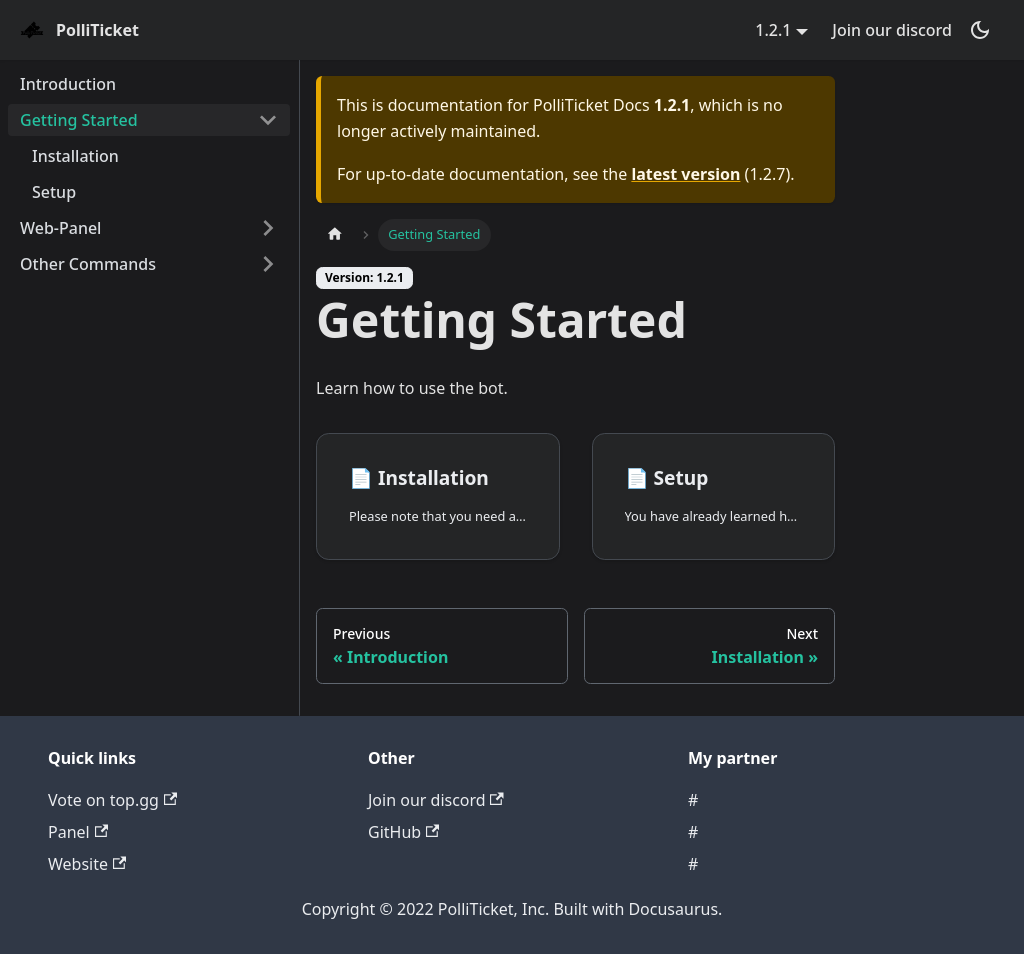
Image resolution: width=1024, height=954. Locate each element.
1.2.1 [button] (773, 30)
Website (87, 864)
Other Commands (88, 264)
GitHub (403, 832)
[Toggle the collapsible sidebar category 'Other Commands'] (268, 264)
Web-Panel (60, 228)
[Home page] (335, 234)
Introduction (68, 84)
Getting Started (79, 120)
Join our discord (892, 30)
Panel (78, 832)
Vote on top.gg (112, 800)
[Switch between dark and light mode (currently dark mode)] (980, 30)
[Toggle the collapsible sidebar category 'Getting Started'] (268, 120)
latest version (685, 174)
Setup (54, 192)
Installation (75, 156)
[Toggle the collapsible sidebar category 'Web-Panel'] (268, 228)
